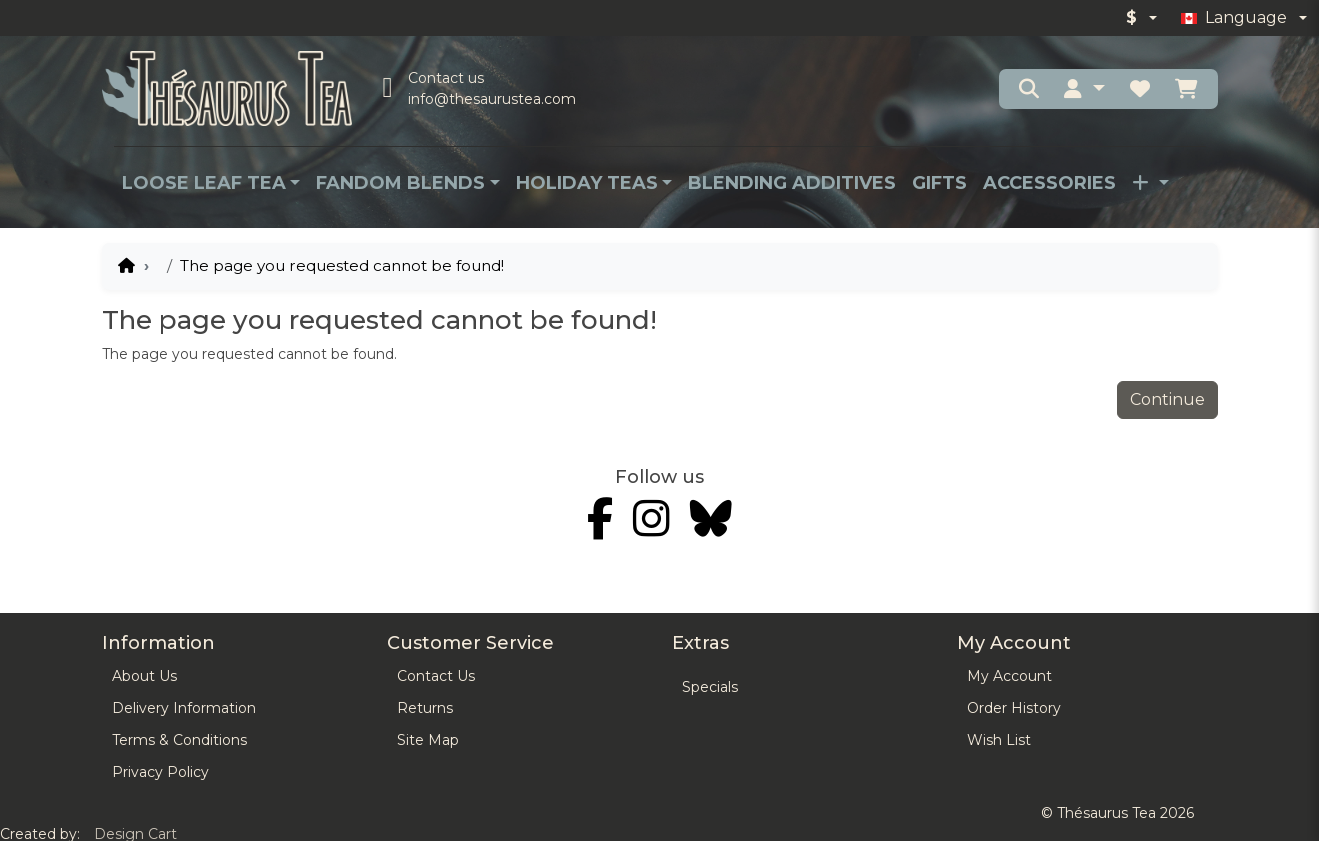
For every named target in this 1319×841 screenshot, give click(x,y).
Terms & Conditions (179, 740)
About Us (144, 676)
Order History (1014, 708)
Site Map (428, 740)
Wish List (999, 740)
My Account (1009, 676)
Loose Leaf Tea (204, 183)
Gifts (939, 183)
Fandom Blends (400, 183)
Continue (1167, 399)
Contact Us (436, 676)
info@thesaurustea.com (492, 99)
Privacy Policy (160, 772)
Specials (710, 687)
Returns (425, 708)
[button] (1084, 89)
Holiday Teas (587, 183)
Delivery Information (184, 708)
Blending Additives (792, 183)
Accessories (1049, 183)
